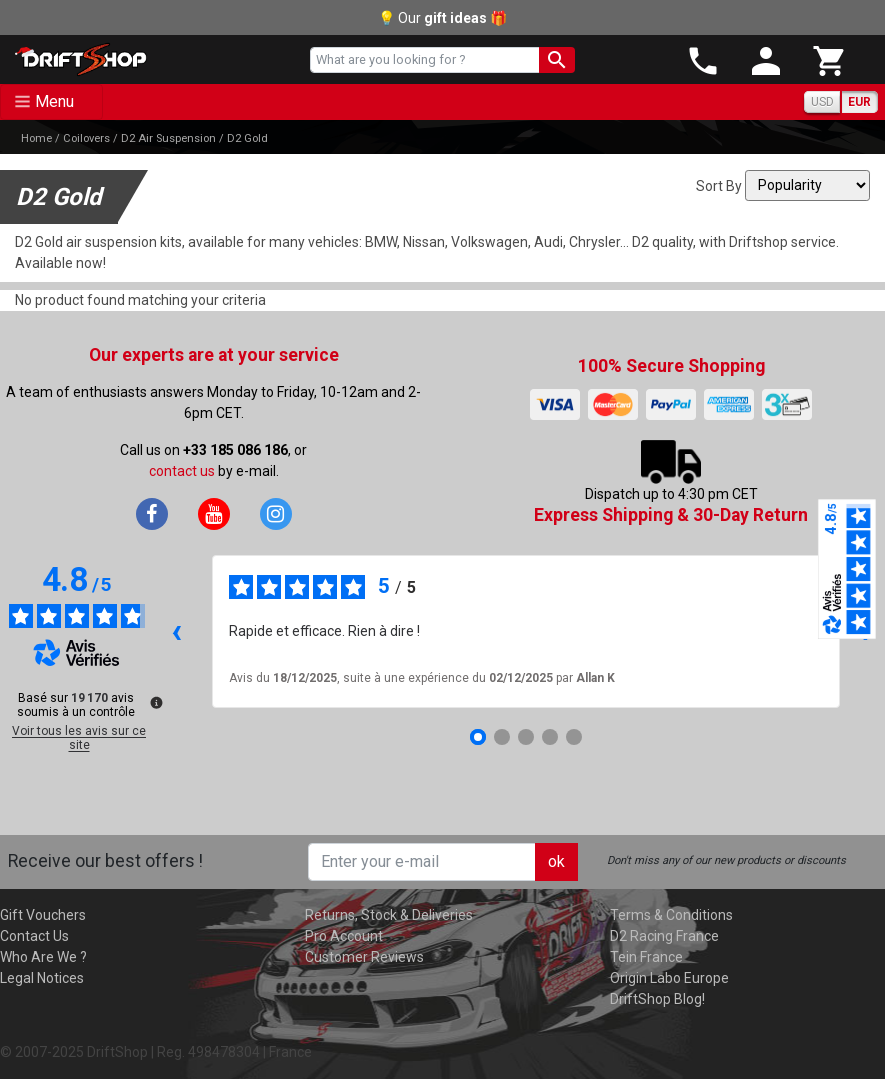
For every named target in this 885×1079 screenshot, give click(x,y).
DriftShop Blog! (657, 999)
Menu (54, 101)
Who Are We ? (43, 957)
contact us (182, 471)
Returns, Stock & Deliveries (389, 915)
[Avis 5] (574, 737)
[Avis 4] (550, 737)
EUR (859, 102)
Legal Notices (42, 978)
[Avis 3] (526, 737)
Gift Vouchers (43, 915)
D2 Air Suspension (168, 138)
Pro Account (344, 936)
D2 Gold (247, 138)
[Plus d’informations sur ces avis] (155, 701)
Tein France (646, 957)
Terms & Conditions (671, 915)
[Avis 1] (478, 737)
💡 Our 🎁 (442, 18)
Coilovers (86, 138)
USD (822, 102)
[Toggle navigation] (51, 102)
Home (36, 138)
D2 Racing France (664, 936)
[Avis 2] (502, 737)
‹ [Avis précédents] (176, 630)
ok (556, 861)
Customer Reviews (364, 957)
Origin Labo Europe (669, 978)
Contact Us (34, 936)
